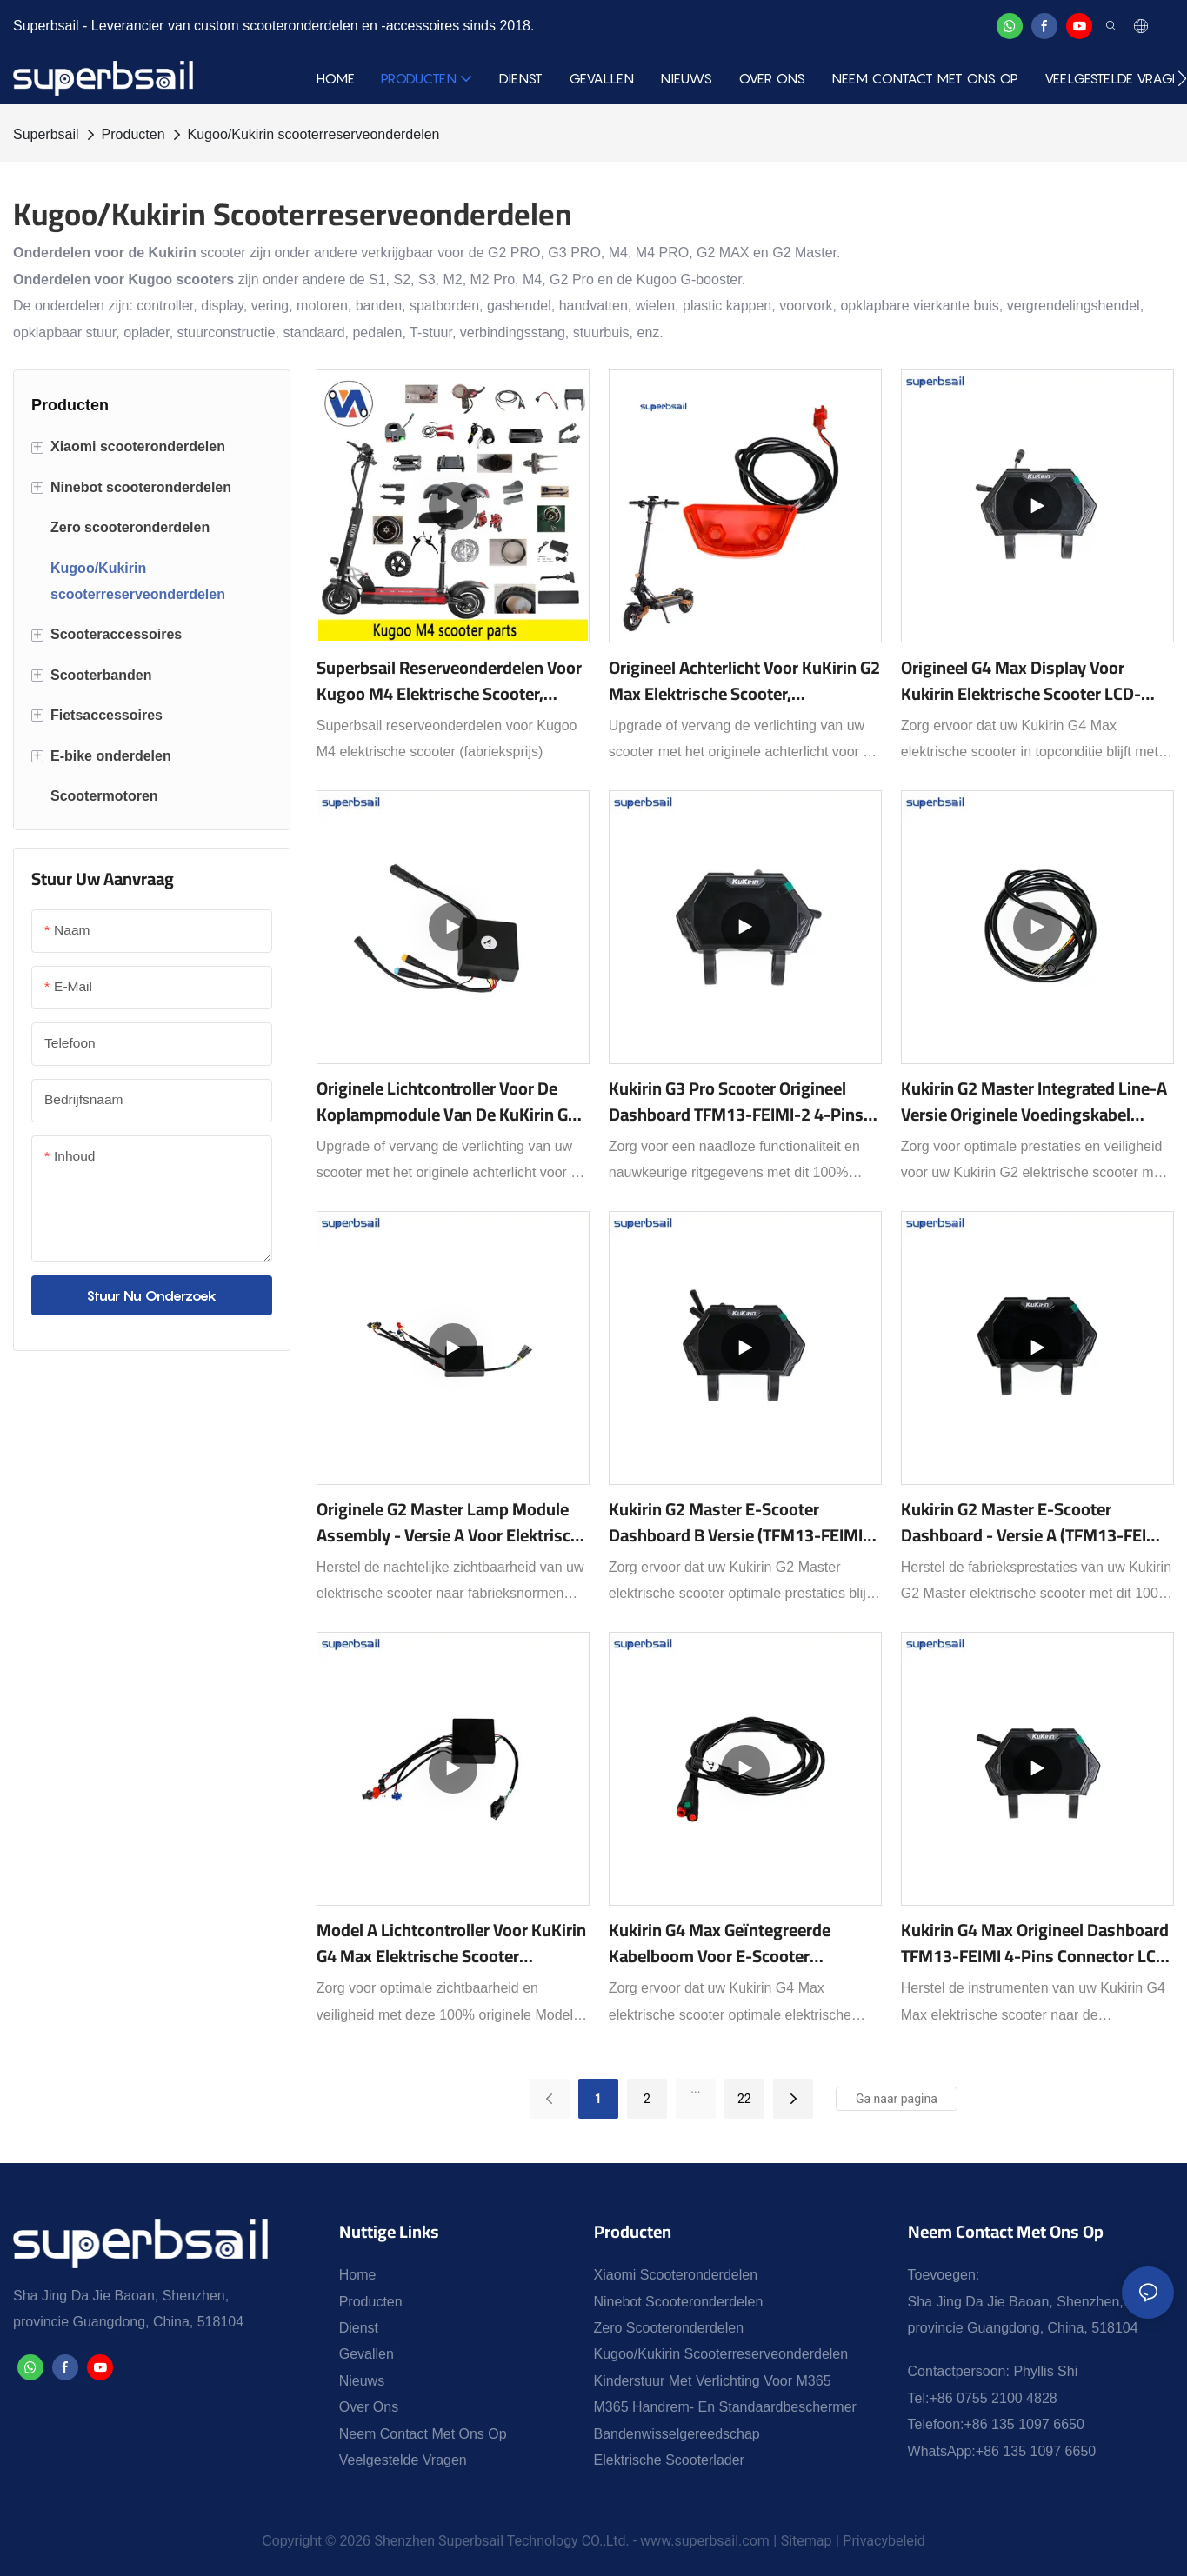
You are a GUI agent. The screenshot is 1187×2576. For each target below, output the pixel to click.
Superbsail (46, 134)
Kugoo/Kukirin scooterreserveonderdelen (314, 134)
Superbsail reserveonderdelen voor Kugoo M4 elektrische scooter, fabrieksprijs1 (449, 681)
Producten (133, 134)
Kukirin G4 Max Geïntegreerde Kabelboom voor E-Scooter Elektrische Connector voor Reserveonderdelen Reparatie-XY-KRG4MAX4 (734, 1943)
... (695, 2088)
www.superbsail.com (705, 2541)
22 (744, 2099)
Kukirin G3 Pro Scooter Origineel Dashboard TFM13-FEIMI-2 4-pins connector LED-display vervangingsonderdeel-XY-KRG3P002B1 (736, 1101)
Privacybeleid (883, 2541)
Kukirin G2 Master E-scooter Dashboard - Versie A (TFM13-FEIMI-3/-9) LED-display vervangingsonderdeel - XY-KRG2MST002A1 (1036, 1522)
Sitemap (806, 2541)
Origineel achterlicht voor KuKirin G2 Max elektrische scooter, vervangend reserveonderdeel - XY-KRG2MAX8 (744, 681)
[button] (1182, 78)
